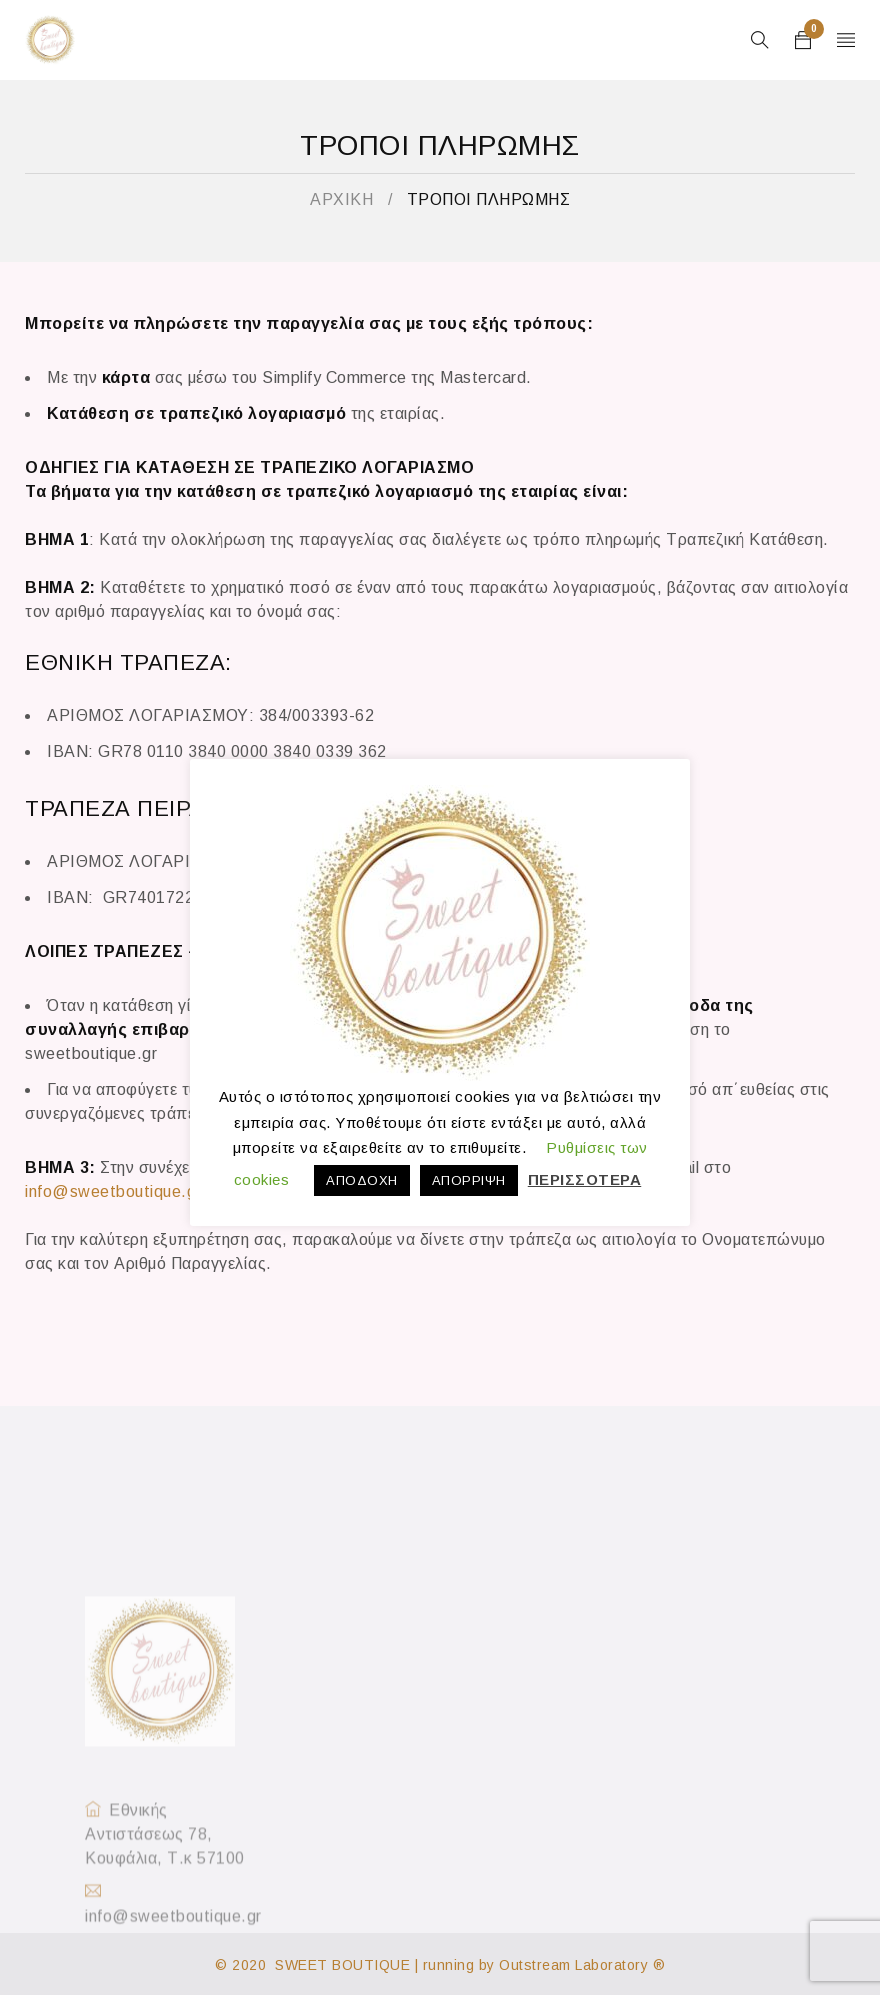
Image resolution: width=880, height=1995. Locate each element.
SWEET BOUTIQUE (342, 1965)
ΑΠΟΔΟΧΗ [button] (362, 1180)
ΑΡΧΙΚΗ (341, 199)
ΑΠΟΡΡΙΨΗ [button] (469, 1180)
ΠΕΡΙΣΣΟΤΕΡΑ (585, 1179)
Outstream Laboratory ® (582, 1965)
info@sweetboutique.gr (113, 1191)
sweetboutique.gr (91, 1053)
